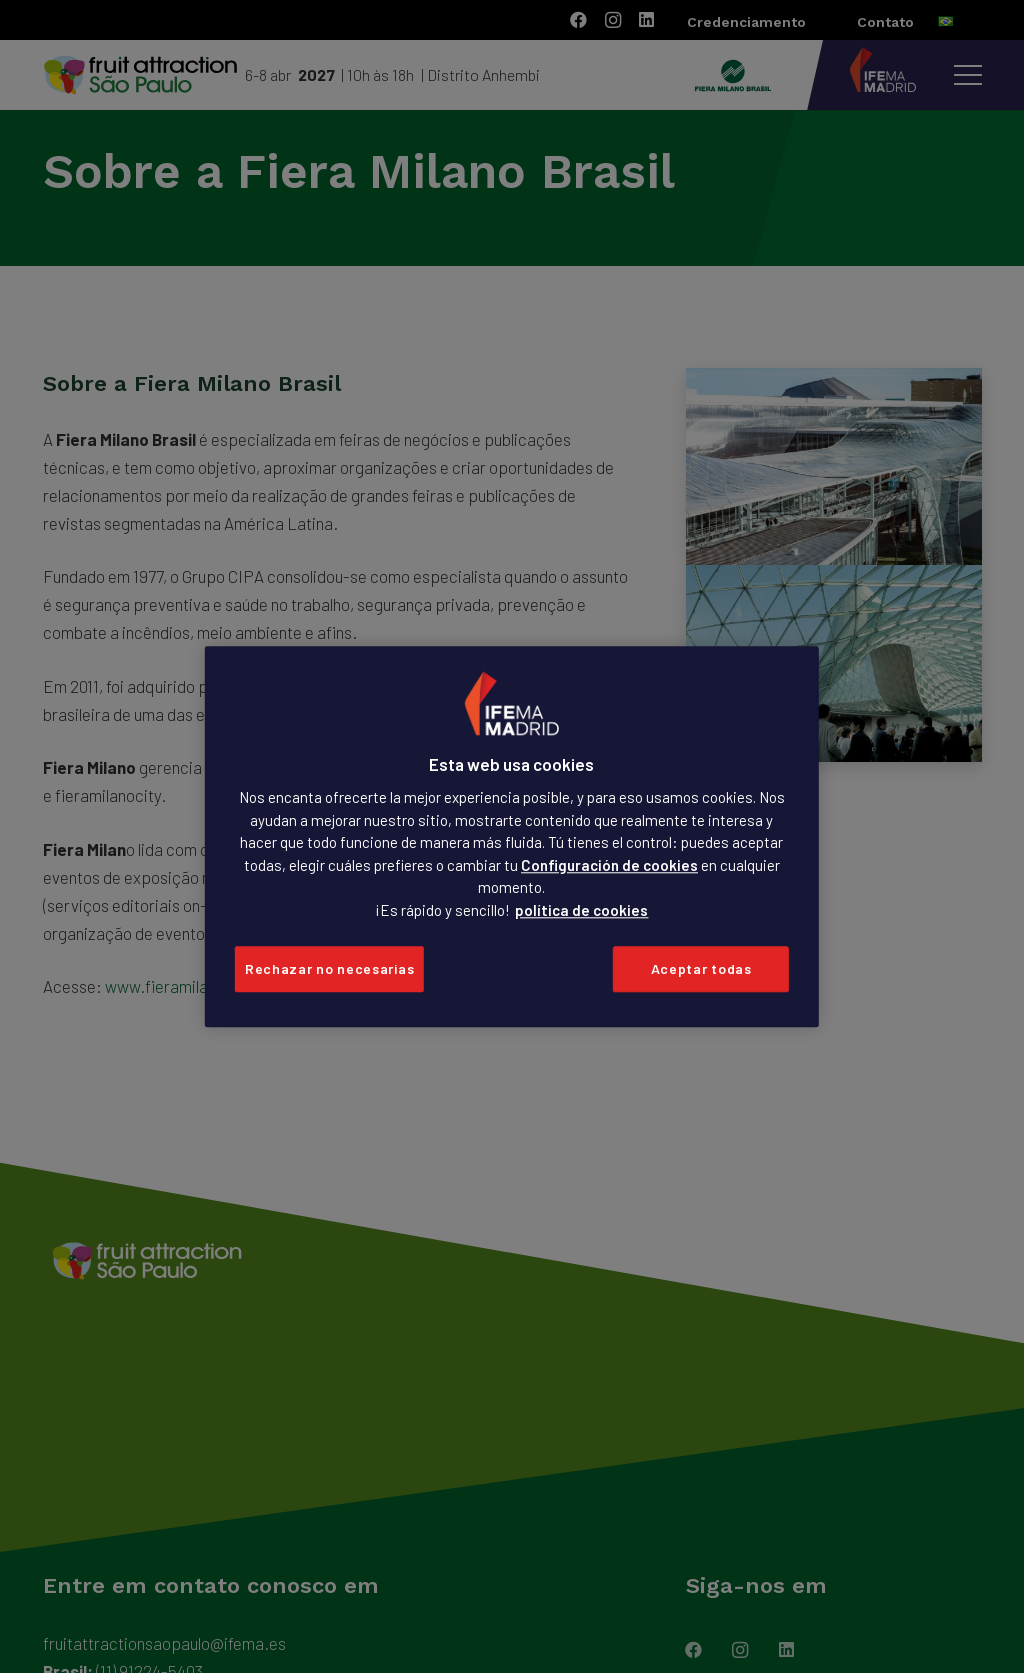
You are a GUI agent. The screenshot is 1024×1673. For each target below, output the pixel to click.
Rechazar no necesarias (329, 969)
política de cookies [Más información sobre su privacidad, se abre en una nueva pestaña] (581, 910)
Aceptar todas (701, 969)
